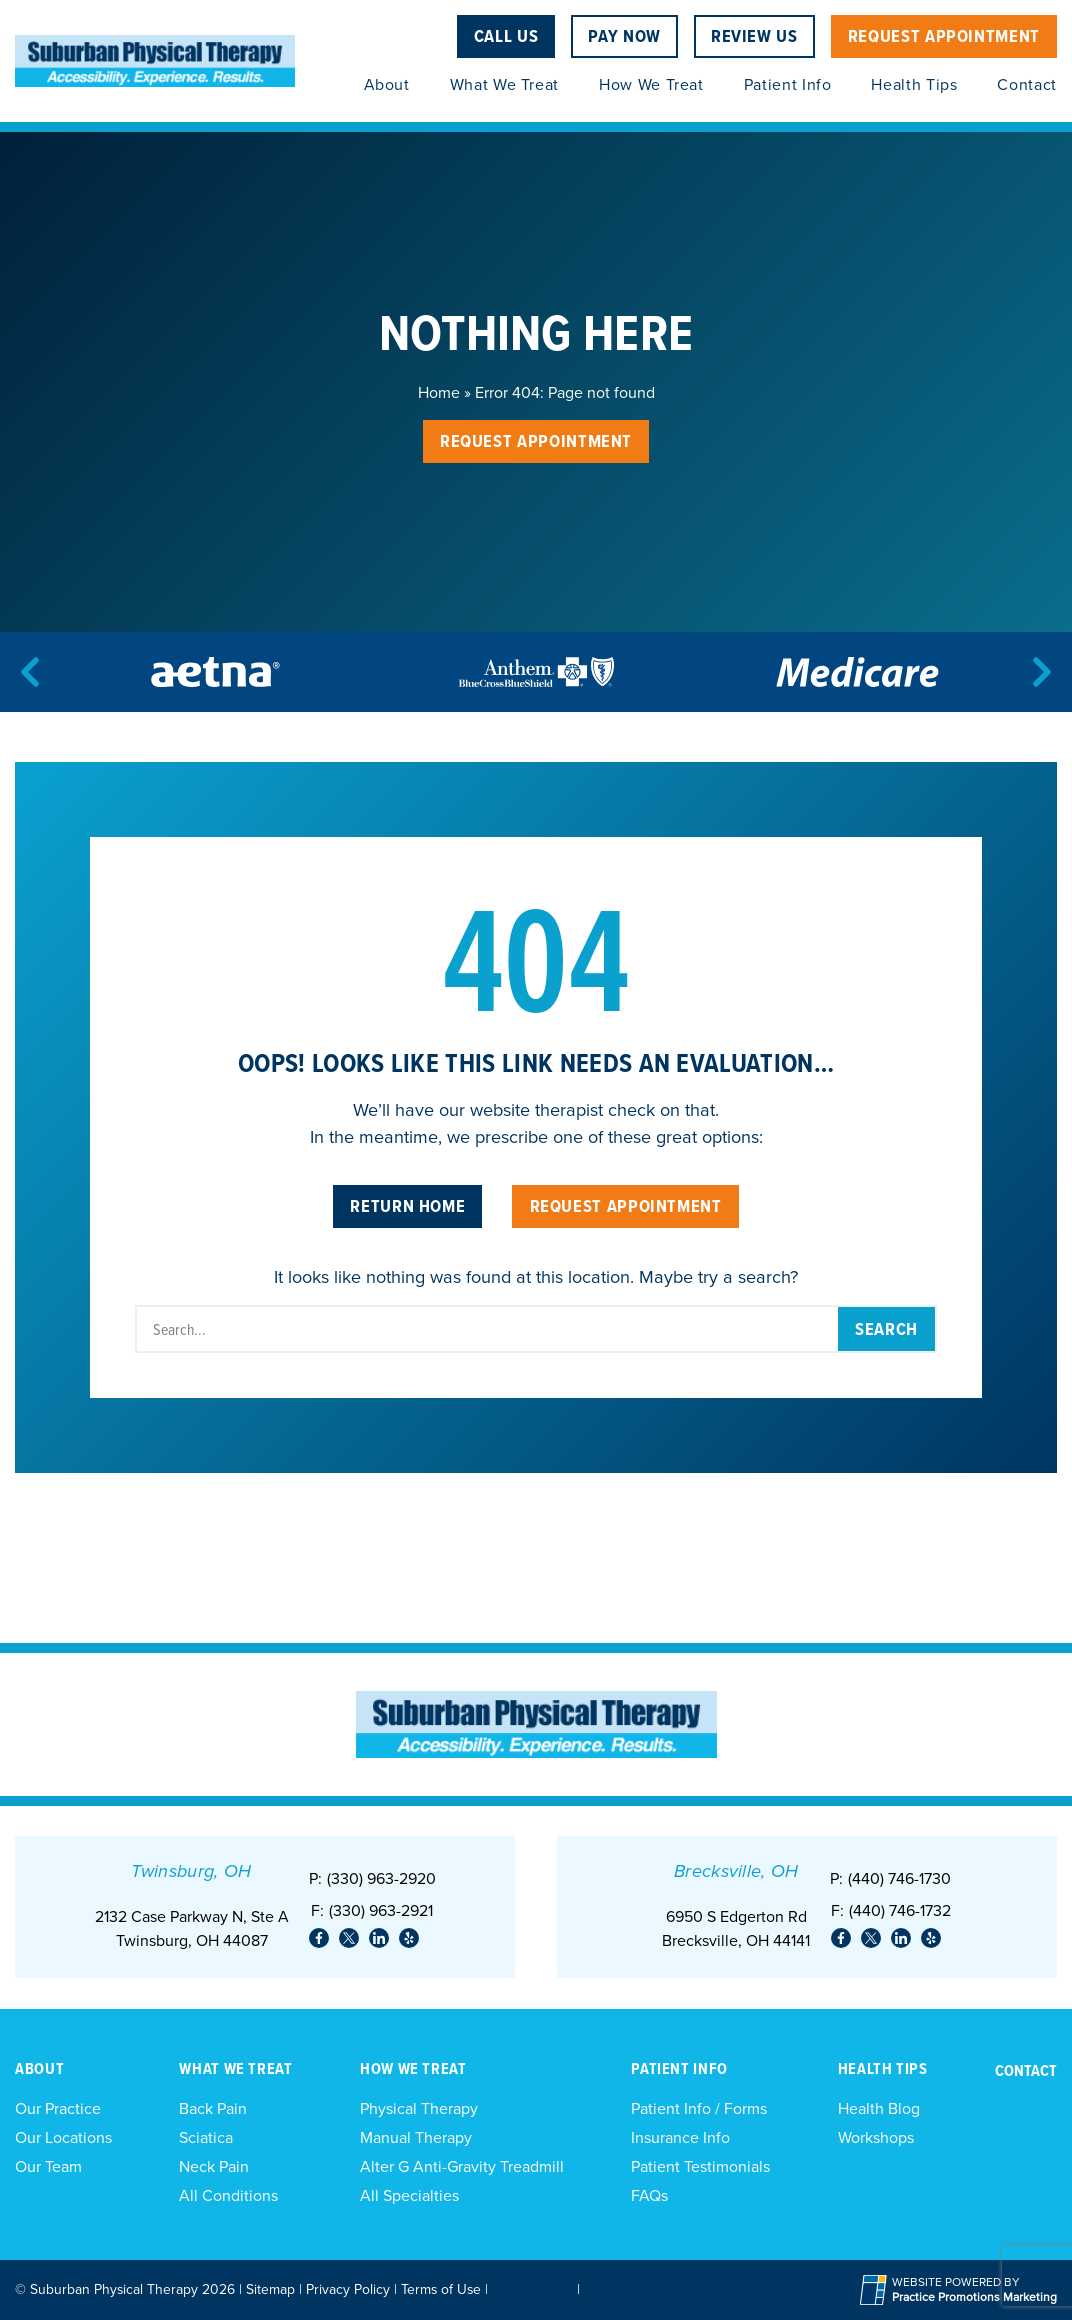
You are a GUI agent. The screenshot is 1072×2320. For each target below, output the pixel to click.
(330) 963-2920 (381, 1878)
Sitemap (270, 2289)
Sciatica (206, 2137)
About (387, 84)
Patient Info (788, 84)
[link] (319, 1938)
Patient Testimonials (700, 2166)
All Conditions (228, 2195)
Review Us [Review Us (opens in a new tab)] (754, 35)
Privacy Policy (348, 2289)
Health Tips (914, 84)
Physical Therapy (419, 2108)
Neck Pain (214, 2166)
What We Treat (504, 84)
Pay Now (624, 35)
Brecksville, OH (736, 1871)
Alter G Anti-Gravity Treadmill (462, 2166)
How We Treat (651, 84)
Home (439, 392)
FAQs (649, 2195)
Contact (1026, 84)
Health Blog (879, 2108)
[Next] (1042, 672)
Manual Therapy (416, 2137)
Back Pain (213, 2108)
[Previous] (30, 672)
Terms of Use (441, 2289)
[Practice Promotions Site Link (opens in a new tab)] (876, 2290)
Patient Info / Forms (699, 2108)
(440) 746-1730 (899, 1878)
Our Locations (63, 2137)
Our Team (48, 2166)
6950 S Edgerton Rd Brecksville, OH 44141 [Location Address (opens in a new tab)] (736, 1928)
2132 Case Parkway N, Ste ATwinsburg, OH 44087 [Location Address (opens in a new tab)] (192, 1928)
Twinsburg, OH (191, 1871)
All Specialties (409, 2195)
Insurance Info (680, 2137)
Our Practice (58, 2108)
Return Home (407, 1205)
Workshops (876, 2137)
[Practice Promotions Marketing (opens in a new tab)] (974, 2297)
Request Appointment (944, 35)
